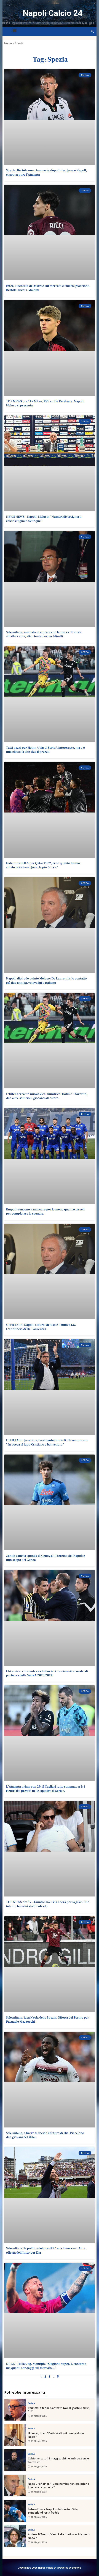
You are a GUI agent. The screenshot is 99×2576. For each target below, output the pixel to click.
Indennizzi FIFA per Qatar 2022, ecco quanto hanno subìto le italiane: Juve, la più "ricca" (43, 865)
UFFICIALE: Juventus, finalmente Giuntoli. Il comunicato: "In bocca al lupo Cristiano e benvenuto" (47, 1442)
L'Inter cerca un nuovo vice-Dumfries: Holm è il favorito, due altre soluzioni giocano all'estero (46, 1096)
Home (8, 43)
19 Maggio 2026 (37, 2416)
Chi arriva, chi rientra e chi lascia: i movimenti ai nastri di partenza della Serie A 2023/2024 (47, 1673)
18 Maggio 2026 (37, 2492)
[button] (14, 30)
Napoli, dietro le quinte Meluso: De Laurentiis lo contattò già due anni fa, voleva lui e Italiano (46, 980)
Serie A (31, 2403)
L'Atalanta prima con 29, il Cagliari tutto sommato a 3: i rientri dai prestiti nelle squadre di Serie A (45, 1789)
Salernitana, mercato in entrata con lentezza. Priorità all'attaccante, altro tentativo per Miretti (43, 634)
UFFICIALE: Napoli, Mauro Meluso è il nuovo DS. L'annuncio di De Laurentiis (41, 1327)
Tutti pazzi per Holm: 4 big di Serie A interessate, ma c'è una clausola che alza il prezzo (45, 750)
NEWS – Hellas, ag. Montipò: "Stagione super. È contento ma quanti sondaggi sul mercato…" (46, 2366)
